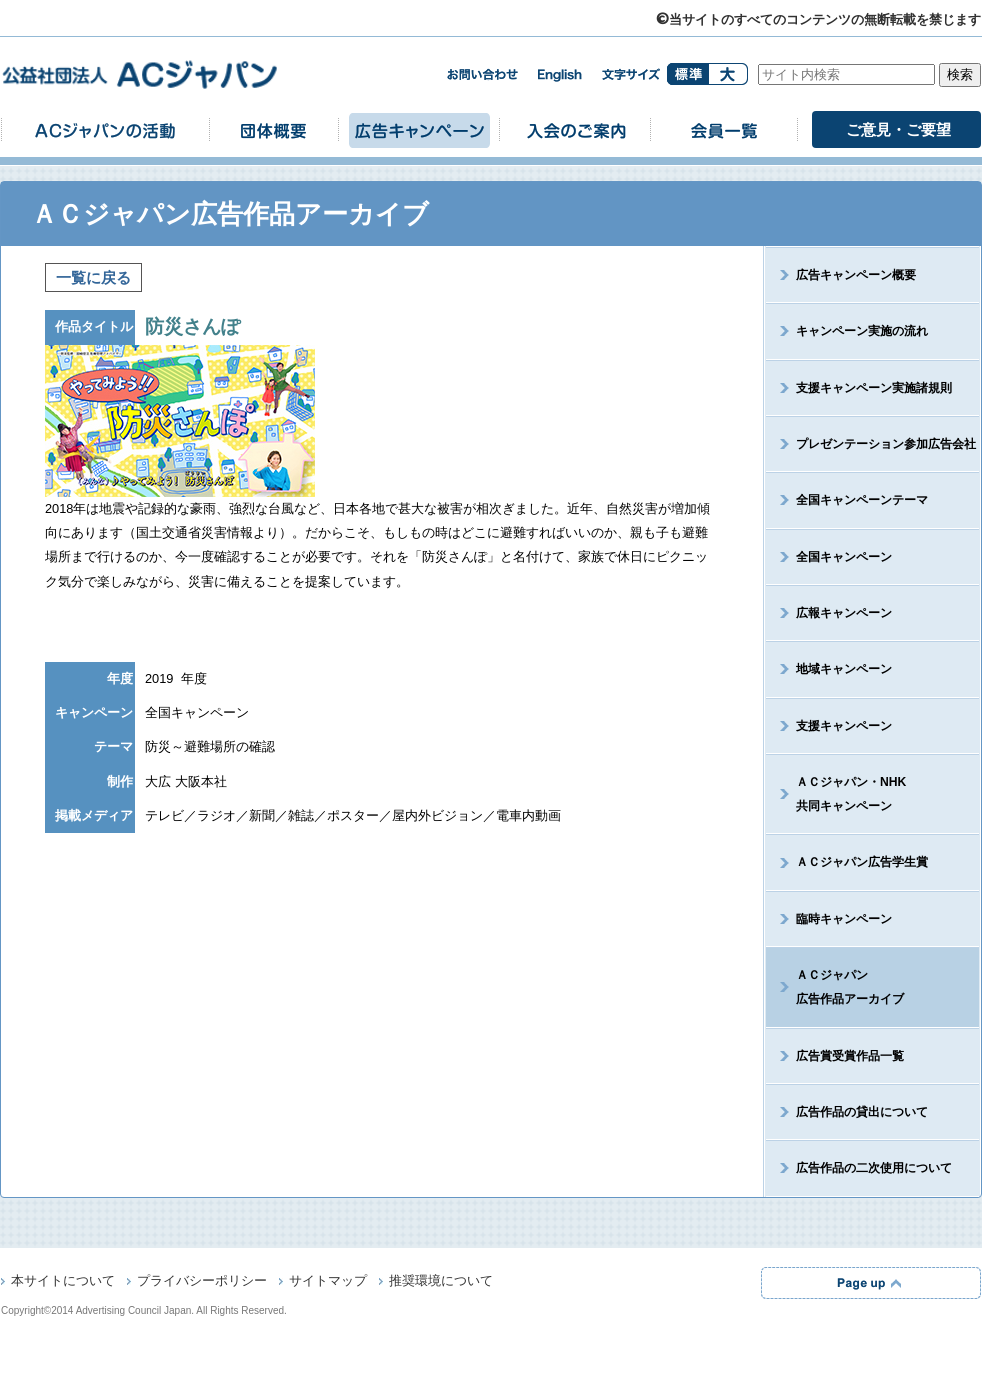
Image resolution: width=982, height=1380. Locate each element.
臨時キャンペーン (844, 919)
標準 (687, 74)
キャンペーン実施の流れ (862, 331)
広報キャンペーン (844, 613)
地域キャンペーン (844, 669)
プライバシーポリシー (202, 1282)
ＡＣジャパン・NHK (836, 794)
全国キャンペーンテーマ (862, 500)
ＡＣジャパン (835, 987)
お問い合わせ (482, 74)
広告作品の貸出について (862, 1112)
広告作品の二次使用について (874, 1168)
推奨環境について (441, 1282)
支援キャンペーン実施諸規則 (874, 388)
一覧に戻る (93, 277)
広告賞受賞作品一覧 (850, 1056)
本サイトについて (63, 1282)
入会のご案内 (575, 129)
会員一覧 (724, 129)
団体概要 (274, 129)
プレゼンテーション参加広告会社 (886, 444)
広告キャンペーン (419, 129)
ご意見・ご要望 (898, 129)
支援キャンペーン (844, 726)
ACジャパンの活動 (105, 129)
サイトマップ (328, 1282)
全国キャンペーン (844, 557)
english (560, 75)
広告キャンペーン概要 (856, 275)
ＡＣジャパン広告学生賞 (862, 862)
